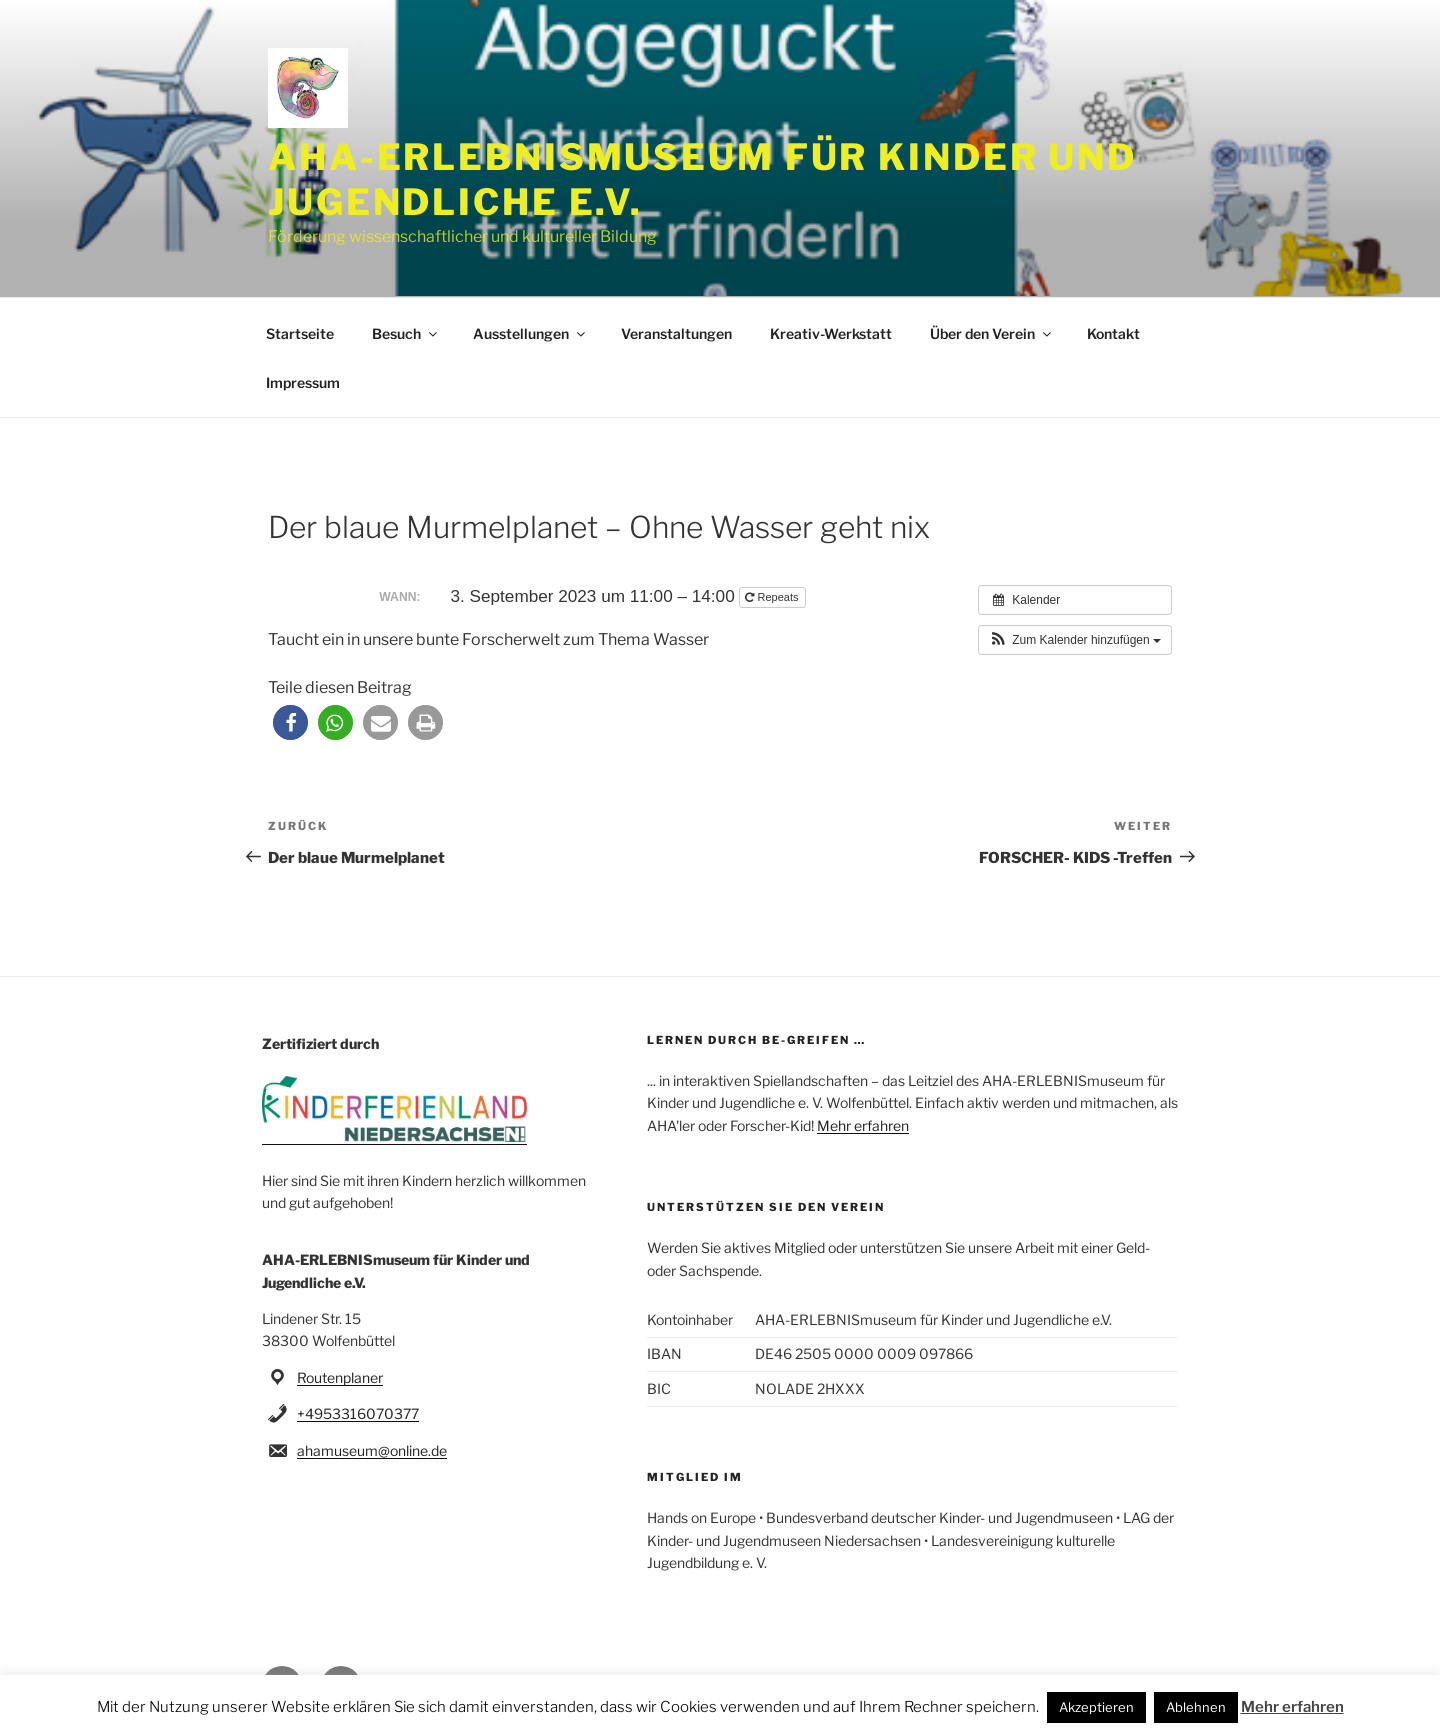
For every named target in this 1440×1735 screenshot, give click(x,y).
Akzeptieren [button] (1096, 1707)
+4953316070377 (358, 1413)
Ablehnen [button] (1196, 1707)
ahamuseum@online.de (372, 1450)
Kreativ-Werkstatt (831, 333)
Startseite (300, 333)
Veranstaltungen (676, 333)
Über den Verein (992, 333)
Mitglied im (695, 1477)
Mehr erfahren (863, 1125)
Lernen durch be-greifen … (756, 1040)
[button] (1075, 640)
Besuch (406, 333)
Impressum (303, 382)
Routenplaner (340, 1377)
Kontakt (1113, 333)
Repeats (773, 597)
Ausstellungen (530, 333)
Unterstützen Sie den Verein (766, 1207)
